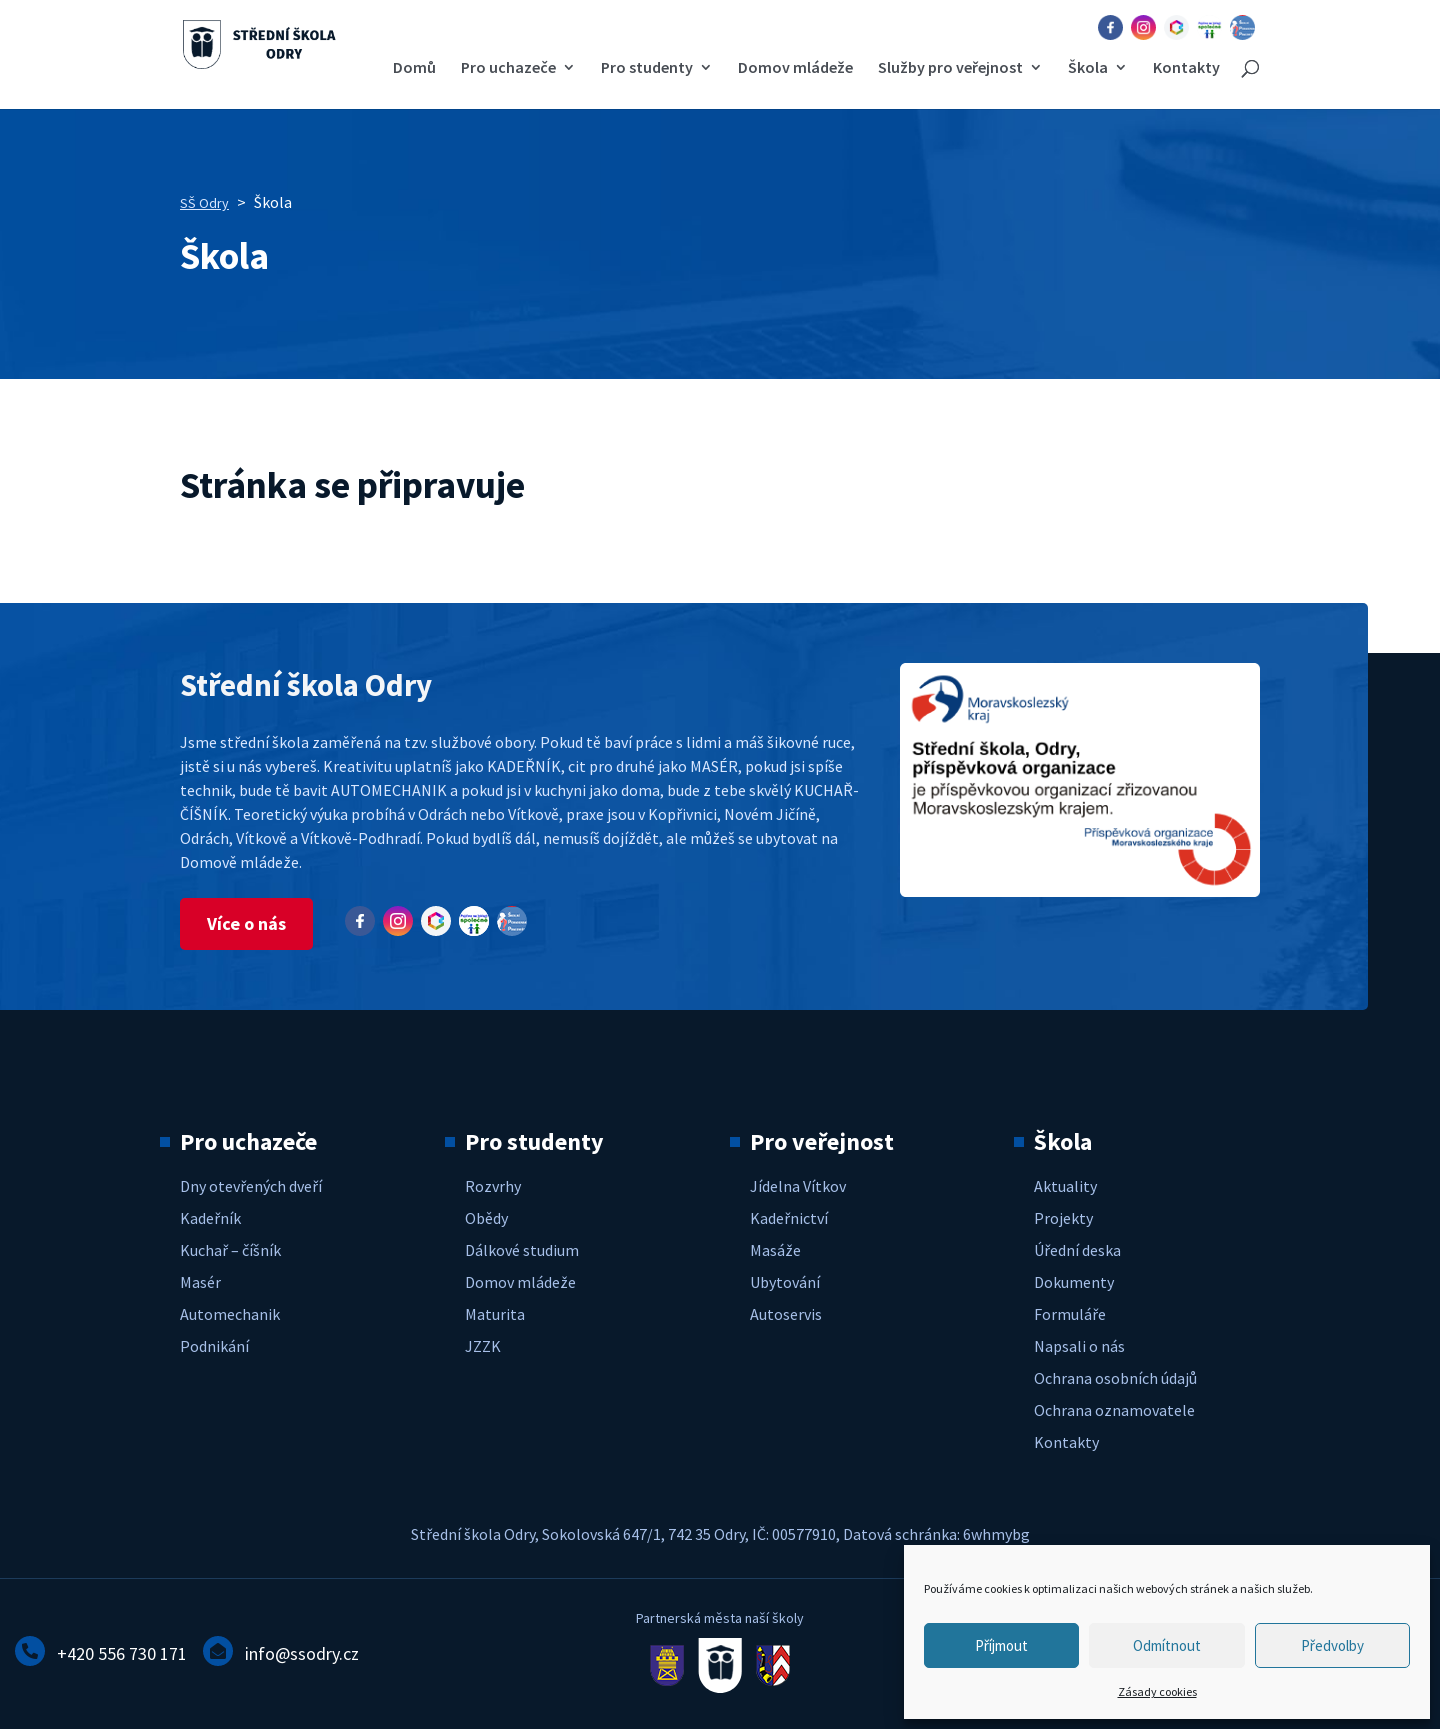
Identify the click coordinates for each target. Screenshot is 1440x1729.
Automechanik (230, 1314)
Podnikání (214, 1346)
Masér (200, 1282)
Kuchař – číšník (230, 1250)
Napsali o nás (1079, 1346)
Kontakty (1186, 68)
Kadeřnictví (789, 1218)
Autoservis (786, 1314)
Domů (414, 68)
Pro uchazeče (508, 68)
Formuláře (1070, 1314)
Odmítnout (1167, 1645)
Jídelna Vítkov (798, 1186)
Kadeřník (210, 1218)
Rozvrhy (493, 1186)
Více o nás (246, 923)
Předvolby (1332, 1645)
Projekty (1063, 1218)
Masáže (775, 1250)
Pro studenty (647, 68)
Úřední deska (1077, 1250)
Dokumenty (1074, 1282)
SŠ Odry (204, 203)
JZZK (483, 1346)
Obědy (486, 1218)
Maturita (495, 1314)
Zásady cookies (1157, 1691)
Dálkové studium (522, 1250)
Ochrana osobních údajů (1115, 1378)
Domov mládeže (795, 68)
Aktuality (1065, 1186)
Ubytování (785, 1282)
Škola (1088, 68)
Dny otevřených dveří (251, 1186)
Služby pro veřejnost (950, 68)
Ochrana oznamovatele (1114, 1410)
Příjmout (1001, 1645)
